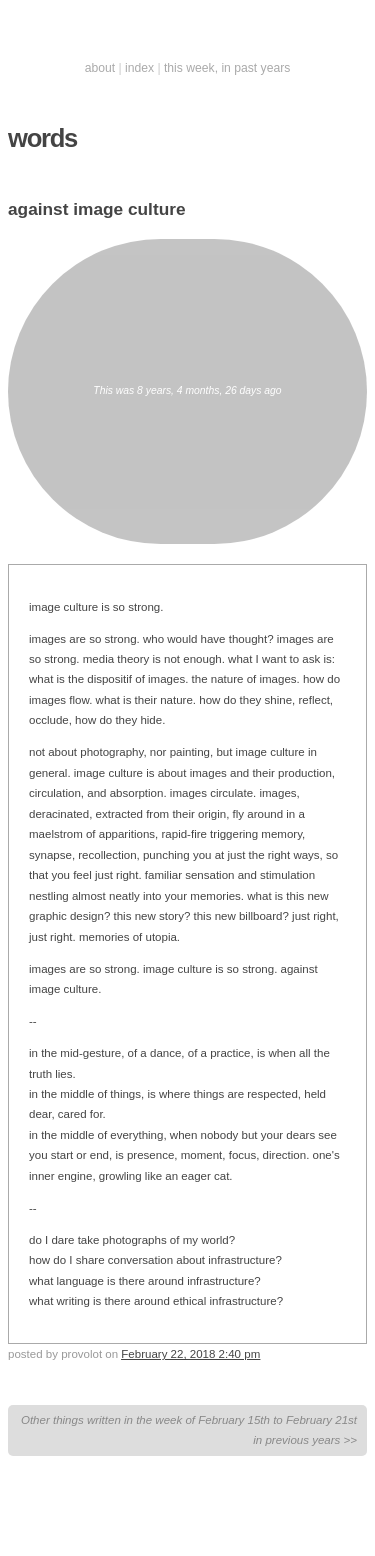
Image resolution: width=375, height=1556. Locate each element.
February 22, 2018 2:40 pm (190, 1354)
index (139, 68)
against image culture (97, 209)
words (42, 138)
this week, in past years (227, 68)
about (100, 68)
